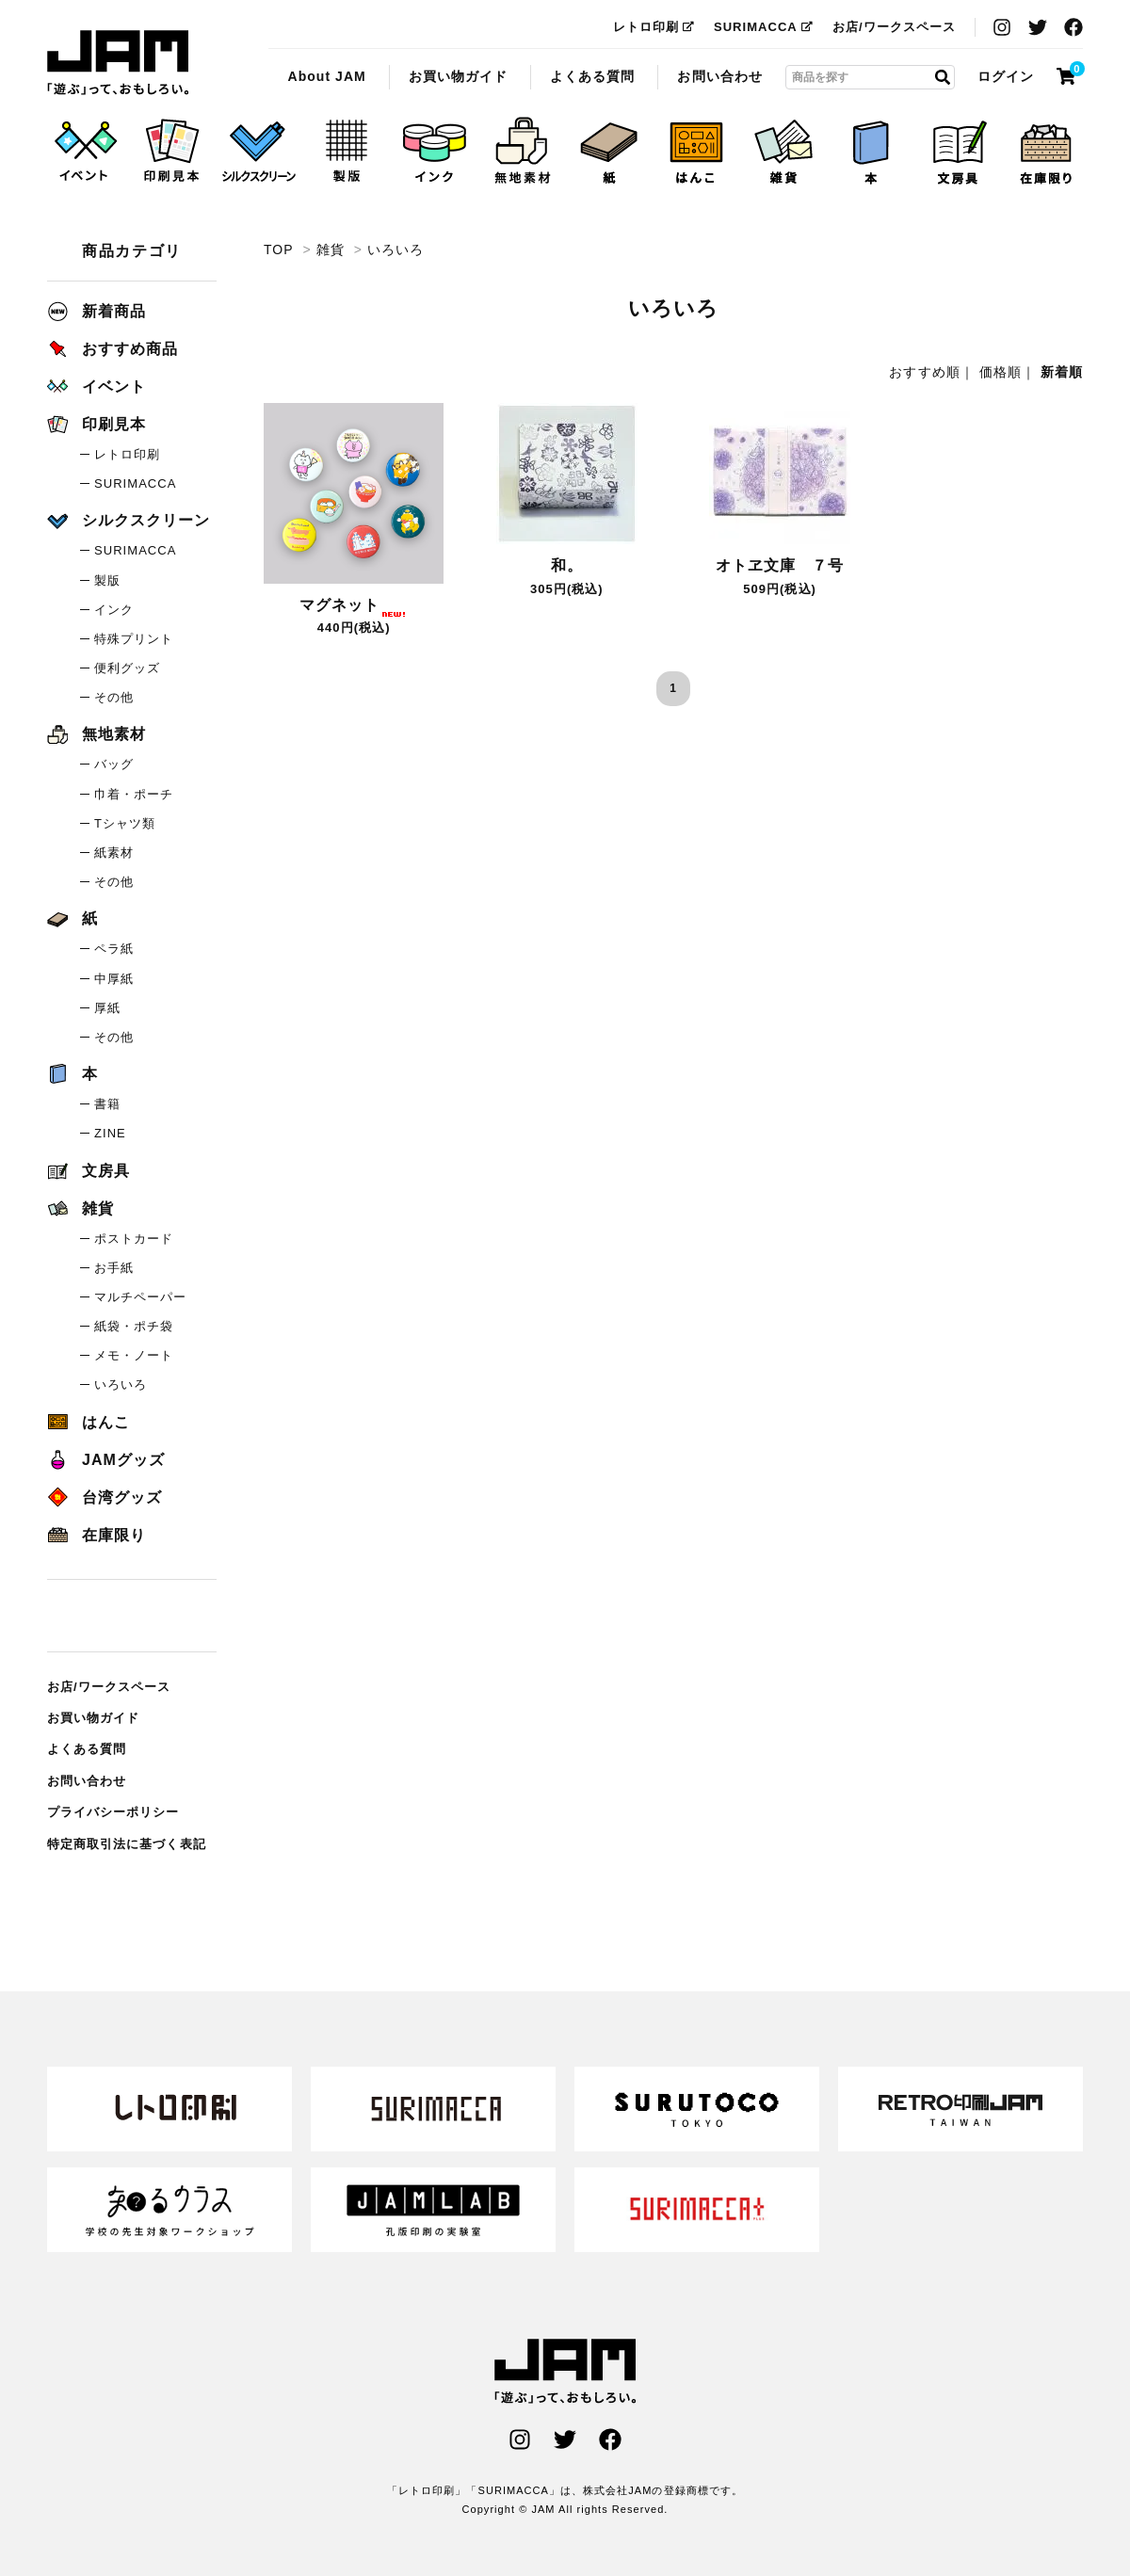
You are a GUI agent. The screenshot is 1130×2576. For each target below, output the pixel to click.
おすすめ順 (924, 371)
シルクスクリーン (128, 520)
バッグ (114, 764)
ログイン (1005, 76)
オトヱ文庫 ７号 (780, 565)
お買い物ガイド (458, 76)
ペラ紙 (114, 949)
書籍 (107, 1104)
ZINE (110, 1133)
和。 (567, 565)
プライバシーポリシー (113, 1812)
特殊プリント (133, 639)
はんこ (88, 1422)
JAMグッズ (106, 1460)
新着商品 (96, 311)
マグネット (353, 605)
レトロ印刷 (654, 27)
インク (114, 610)
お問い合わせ (719, 76)
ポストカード (133, 1239)
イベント (96, 386)
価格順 (1000, 371)
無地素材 (96, 734)
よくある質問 (592, 76)
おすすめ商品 (112, 349)
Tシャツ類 (124, 823)
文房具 (88, 1171)
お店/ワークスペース (894, 27)
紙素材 (114, 852)
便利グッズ (127, 668)
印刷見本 (96, 424)
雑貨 (330, 249)
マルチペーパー (140, 1297)
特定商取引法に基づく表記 (126, 1844)
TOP (278, 249)
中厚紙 (114, 979)
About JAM (326, 76)
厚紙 (107, 1008)
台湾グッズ (104, 1497)
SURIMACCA (764, 27)
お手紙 (114, 1268)
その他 (114, 697)
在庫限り (96, 1535)
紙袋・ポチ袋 (133, 1326)
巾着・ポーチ (133, 794)
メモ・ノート (133, 1355)
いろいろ (117, 63)
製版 (107, 580)
